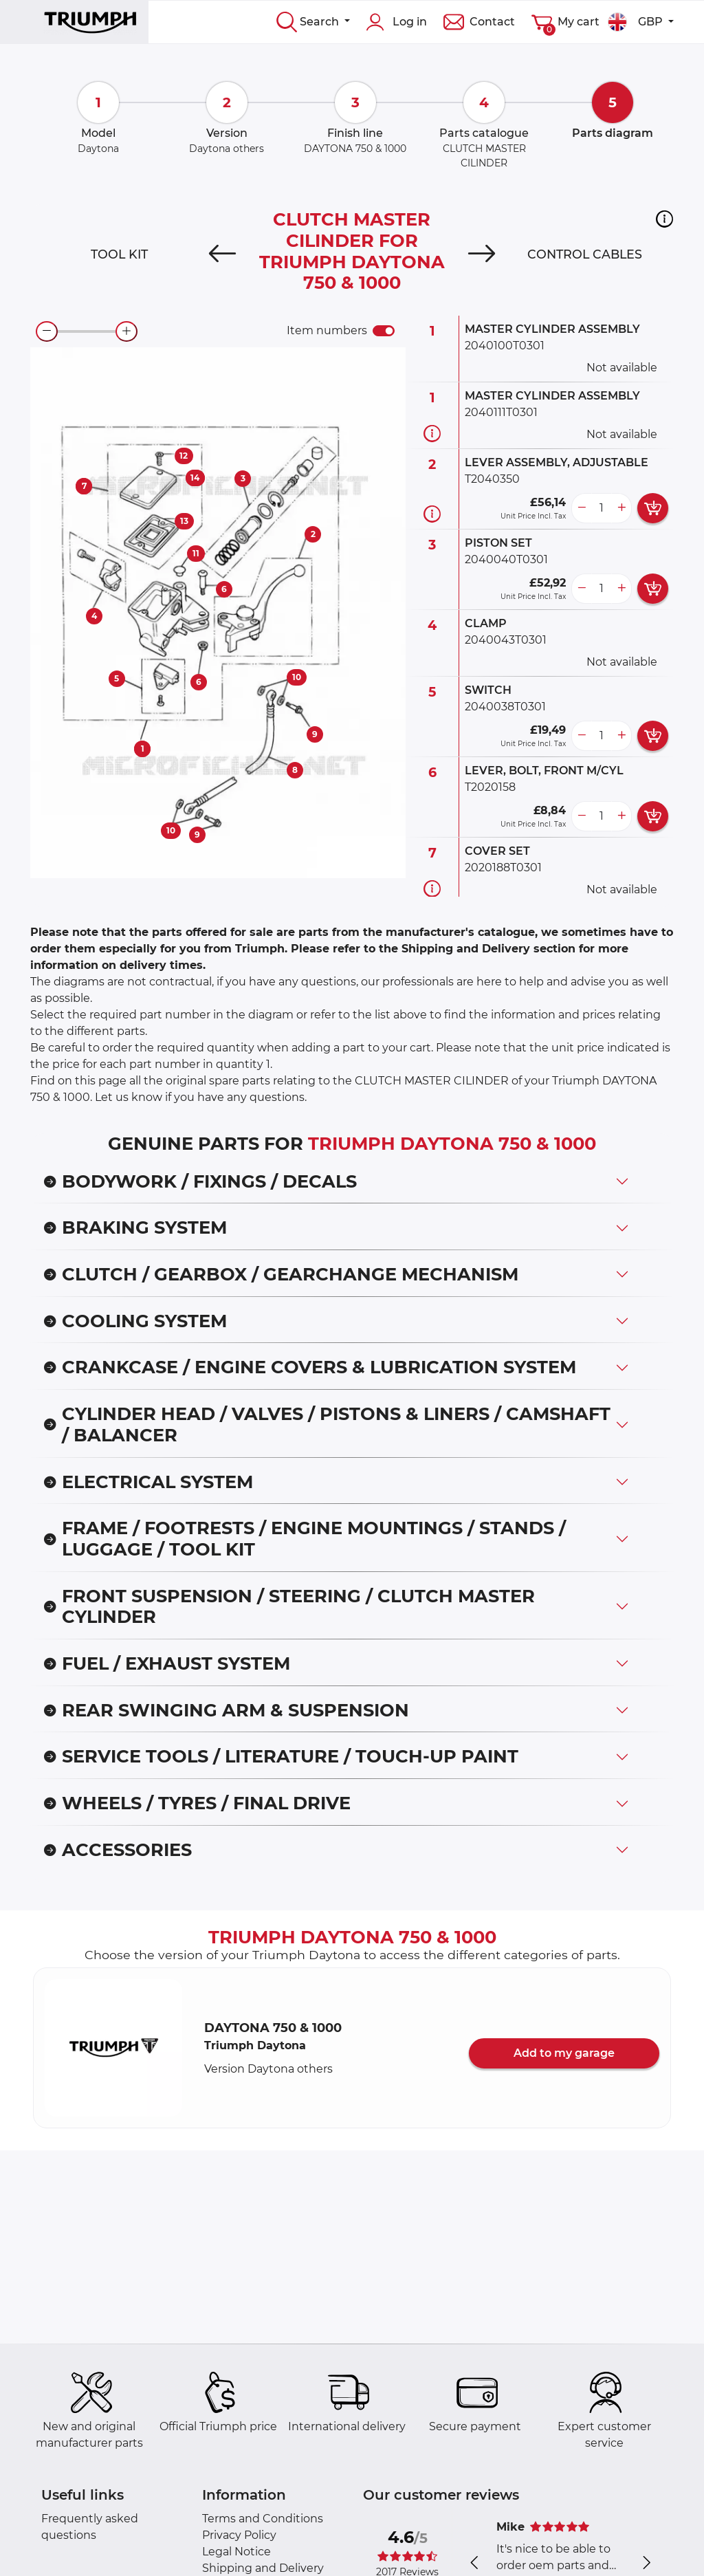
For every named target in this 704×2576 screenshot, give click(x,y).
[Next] (481, 254)
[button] (664, 219)
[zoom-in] (127, 331)
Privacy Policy (239, 2535)
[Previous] (222, 254)
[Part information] (432, 433)
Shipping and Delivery (263, 2568)
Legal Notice (236, 2551)
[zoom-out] (47, 331)
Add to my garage (564, 2053)
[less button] (581, 508)
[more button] (621, 508)
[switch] (384, 330)
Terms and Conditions (262, 2518)
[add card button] (652, 508)
